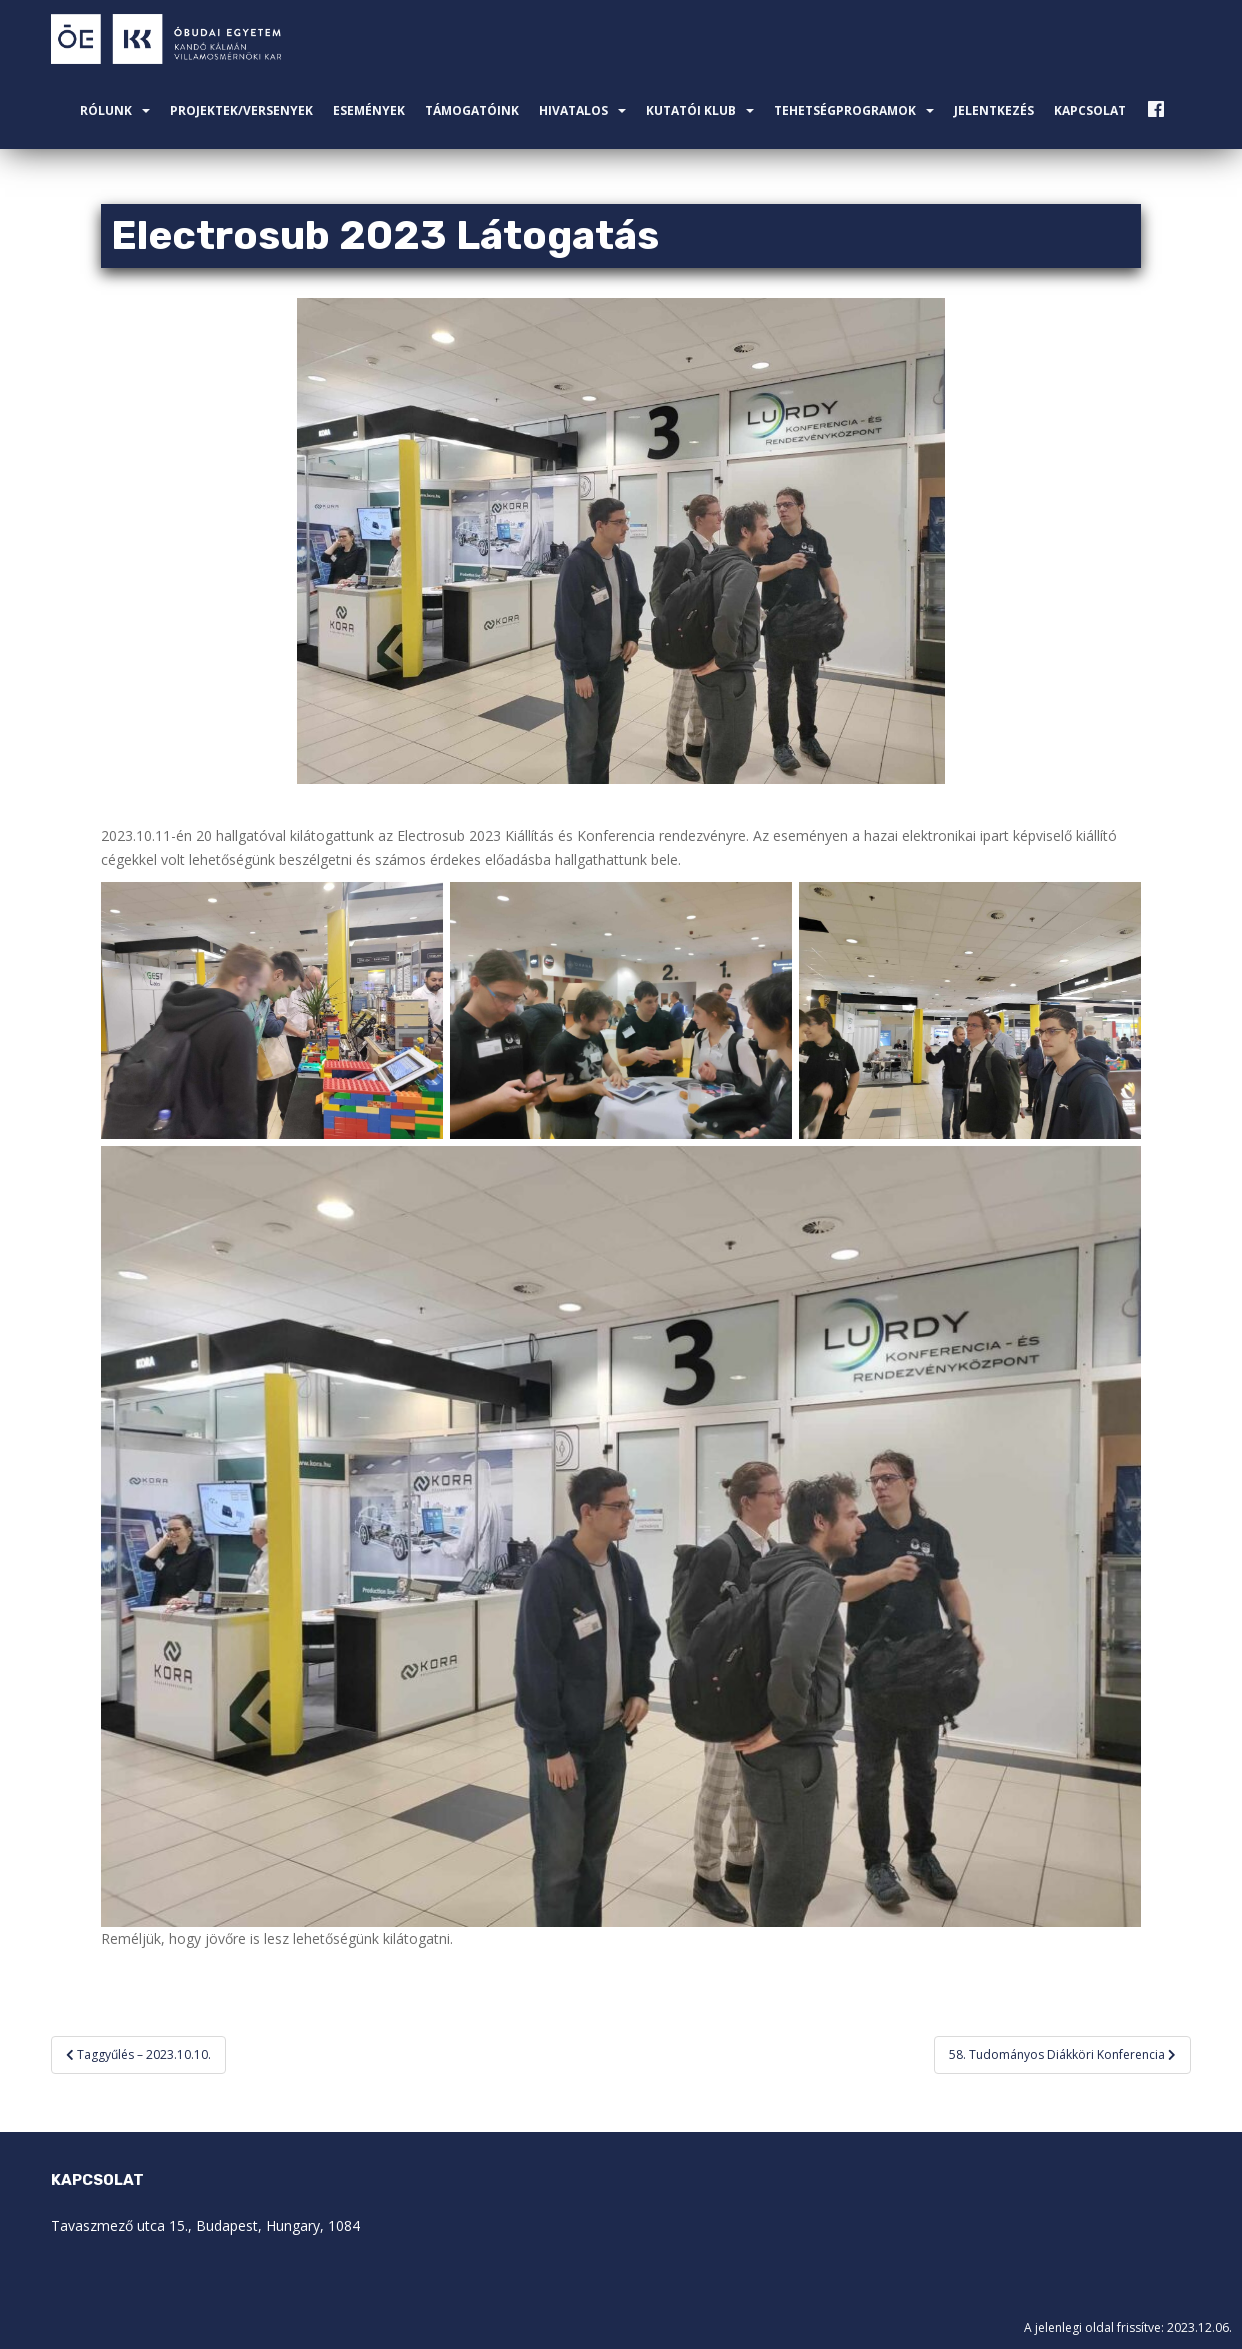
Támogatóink (472, 110)
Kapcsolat (1090, 110)
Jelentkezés (994, 110)
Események (369, 110)
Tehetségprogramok (845, 110)
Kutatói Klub (691, 110)
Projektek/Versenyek (241, 110)
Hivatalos (573, 110)
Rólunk (106, 110)
